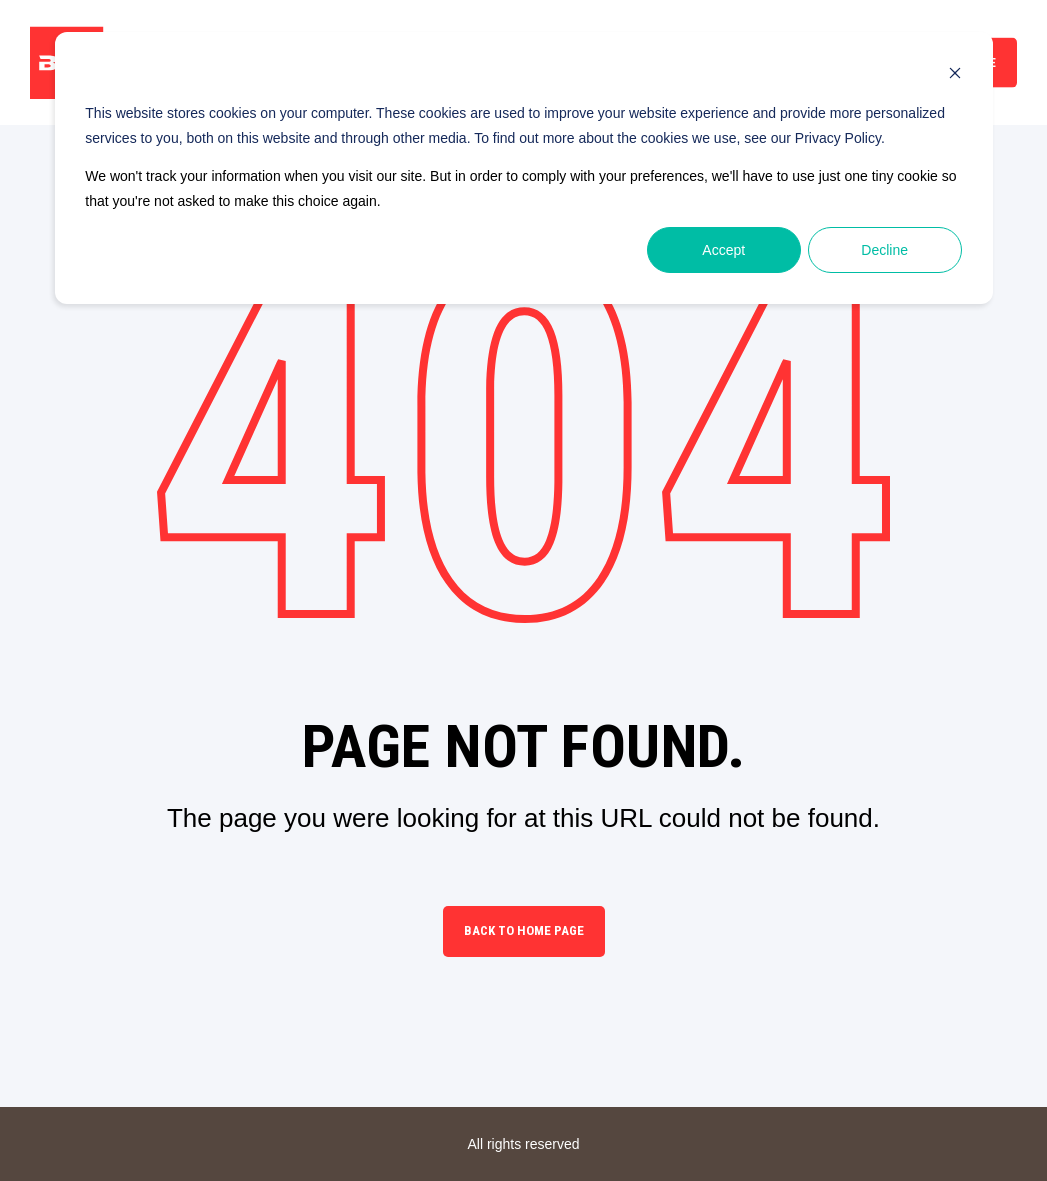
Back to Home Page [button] (524, 930)
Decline (884, 250)
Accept (723, 250)
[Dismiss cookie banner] (955, 75)
